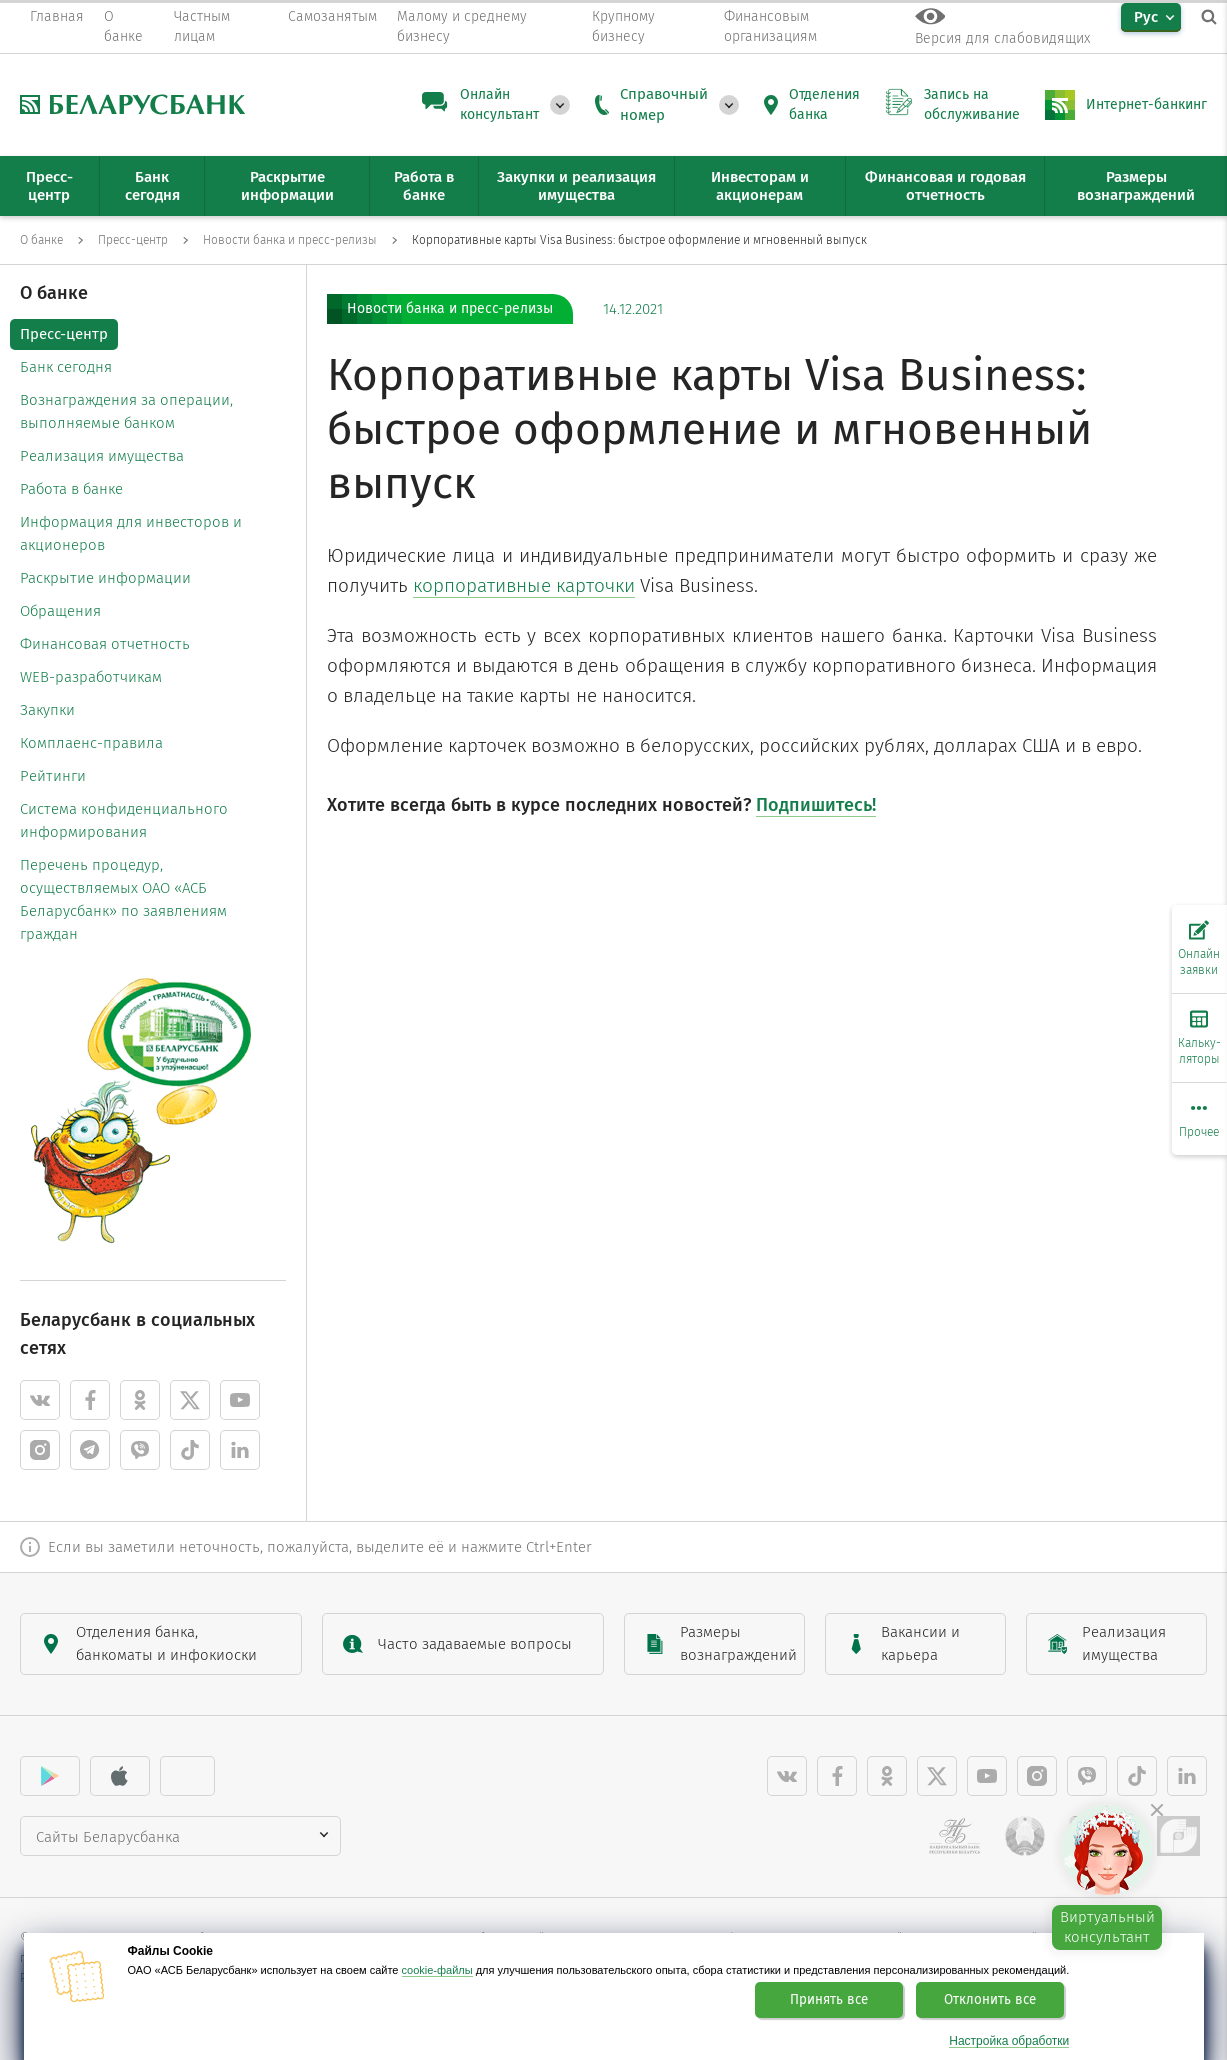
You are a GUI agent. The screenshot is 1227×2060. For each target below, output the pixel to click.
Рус (1146, 17)
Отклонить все (990, 2000)
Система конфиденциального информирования (124, 820)
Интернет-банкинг (1146, 104)
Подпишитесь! (816, 805)
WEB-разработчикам (91, 677)
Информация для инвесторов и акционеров (131, 533)
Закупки (47, 710)
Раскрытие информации (105, 578)
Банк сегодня (66, 367)
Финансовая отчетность (105, 644)
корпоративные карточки (524, 585)
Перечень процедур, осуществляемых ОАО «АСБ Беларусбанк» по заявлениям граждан (123, 899)
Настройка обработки (1009, 2041)
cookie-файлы (437, 1970)
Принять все (829, 2000)
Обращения (60, 611)
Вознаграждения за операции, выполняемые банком (126, 411)
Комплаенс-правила (91, 743)
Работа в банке (71, 489)
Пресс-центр (64, 334)
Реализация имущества (102, 456)
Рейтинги (53, 776)
